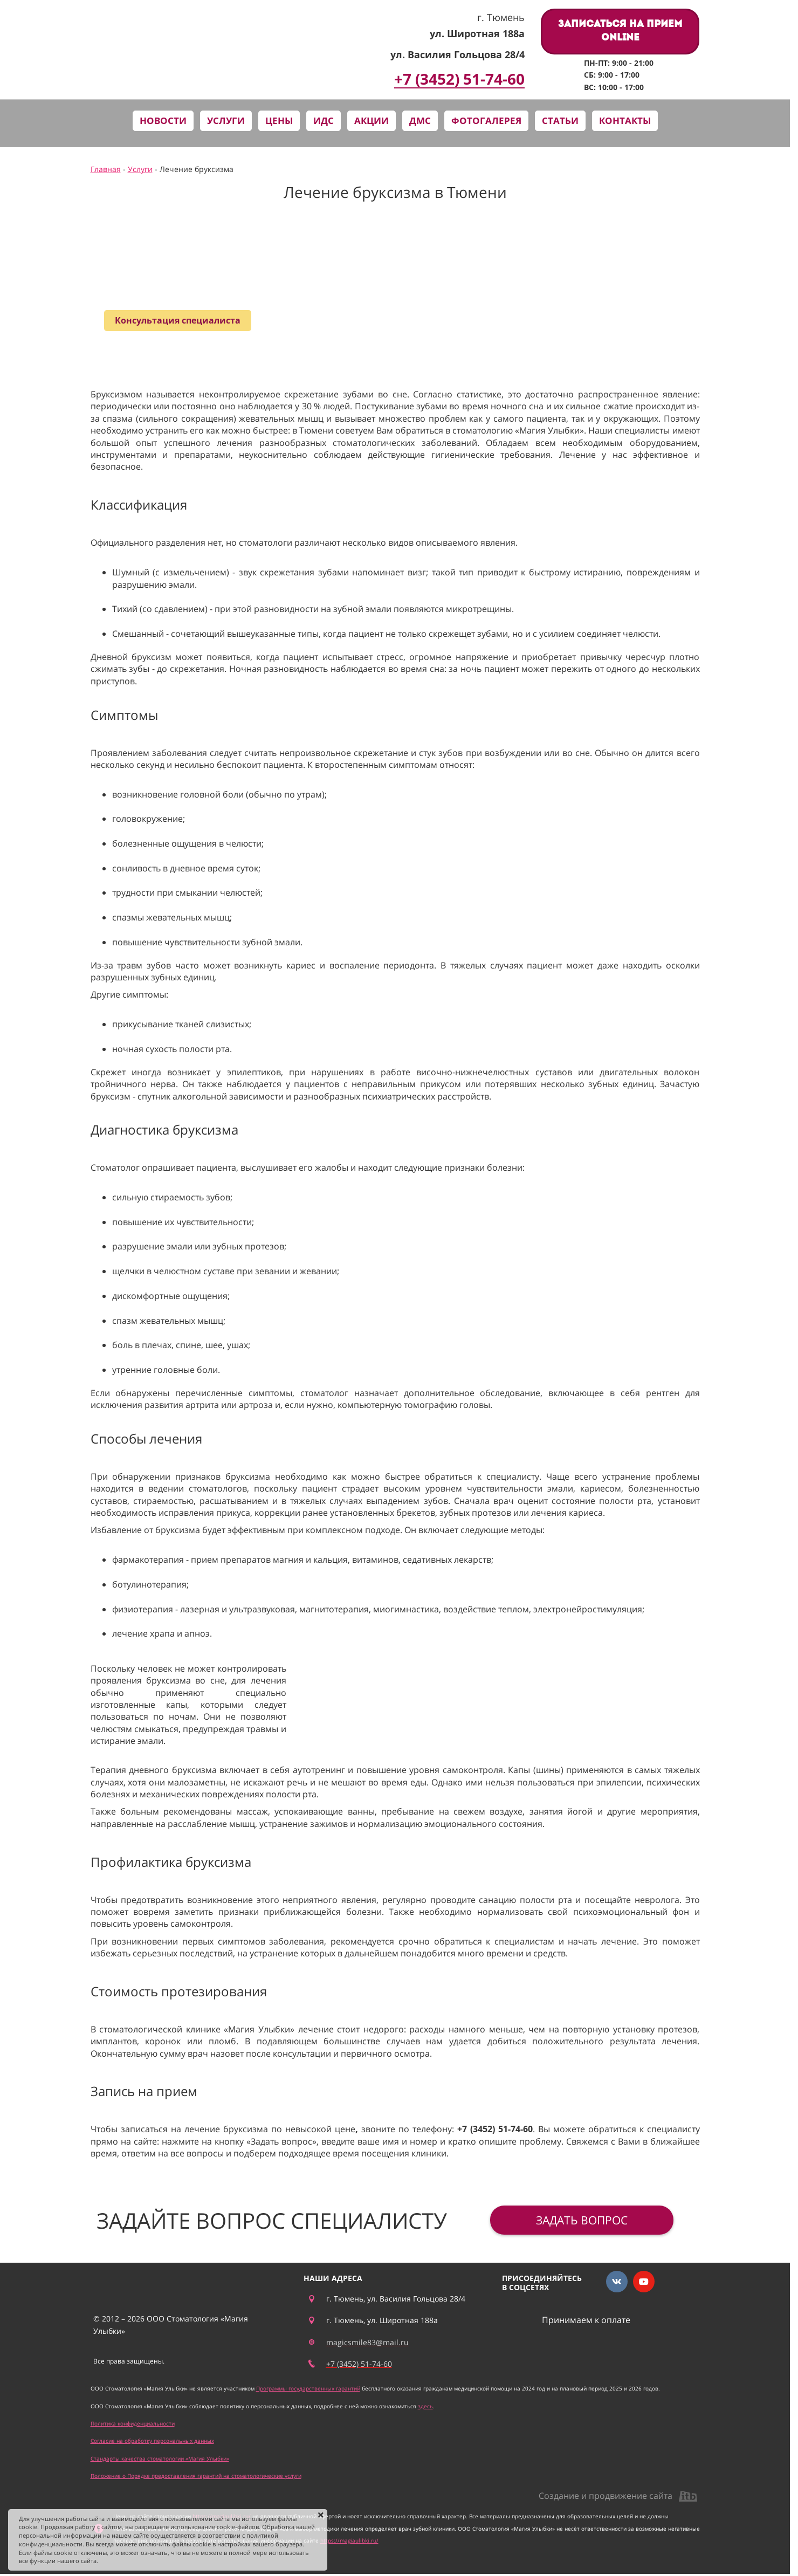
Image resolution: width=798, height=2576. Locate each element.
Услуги (140, 169)
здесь (425, 2406)
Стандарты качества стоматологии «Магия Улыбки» (160, 2458)
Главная (106, 169)
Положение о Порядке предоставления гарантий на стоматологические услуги (196, 2475)
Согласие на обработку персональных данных (152, 2440)
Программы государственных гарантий (308, 2388)
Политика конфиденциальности (133, 2423)
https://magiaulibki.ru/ (349, 2540)
